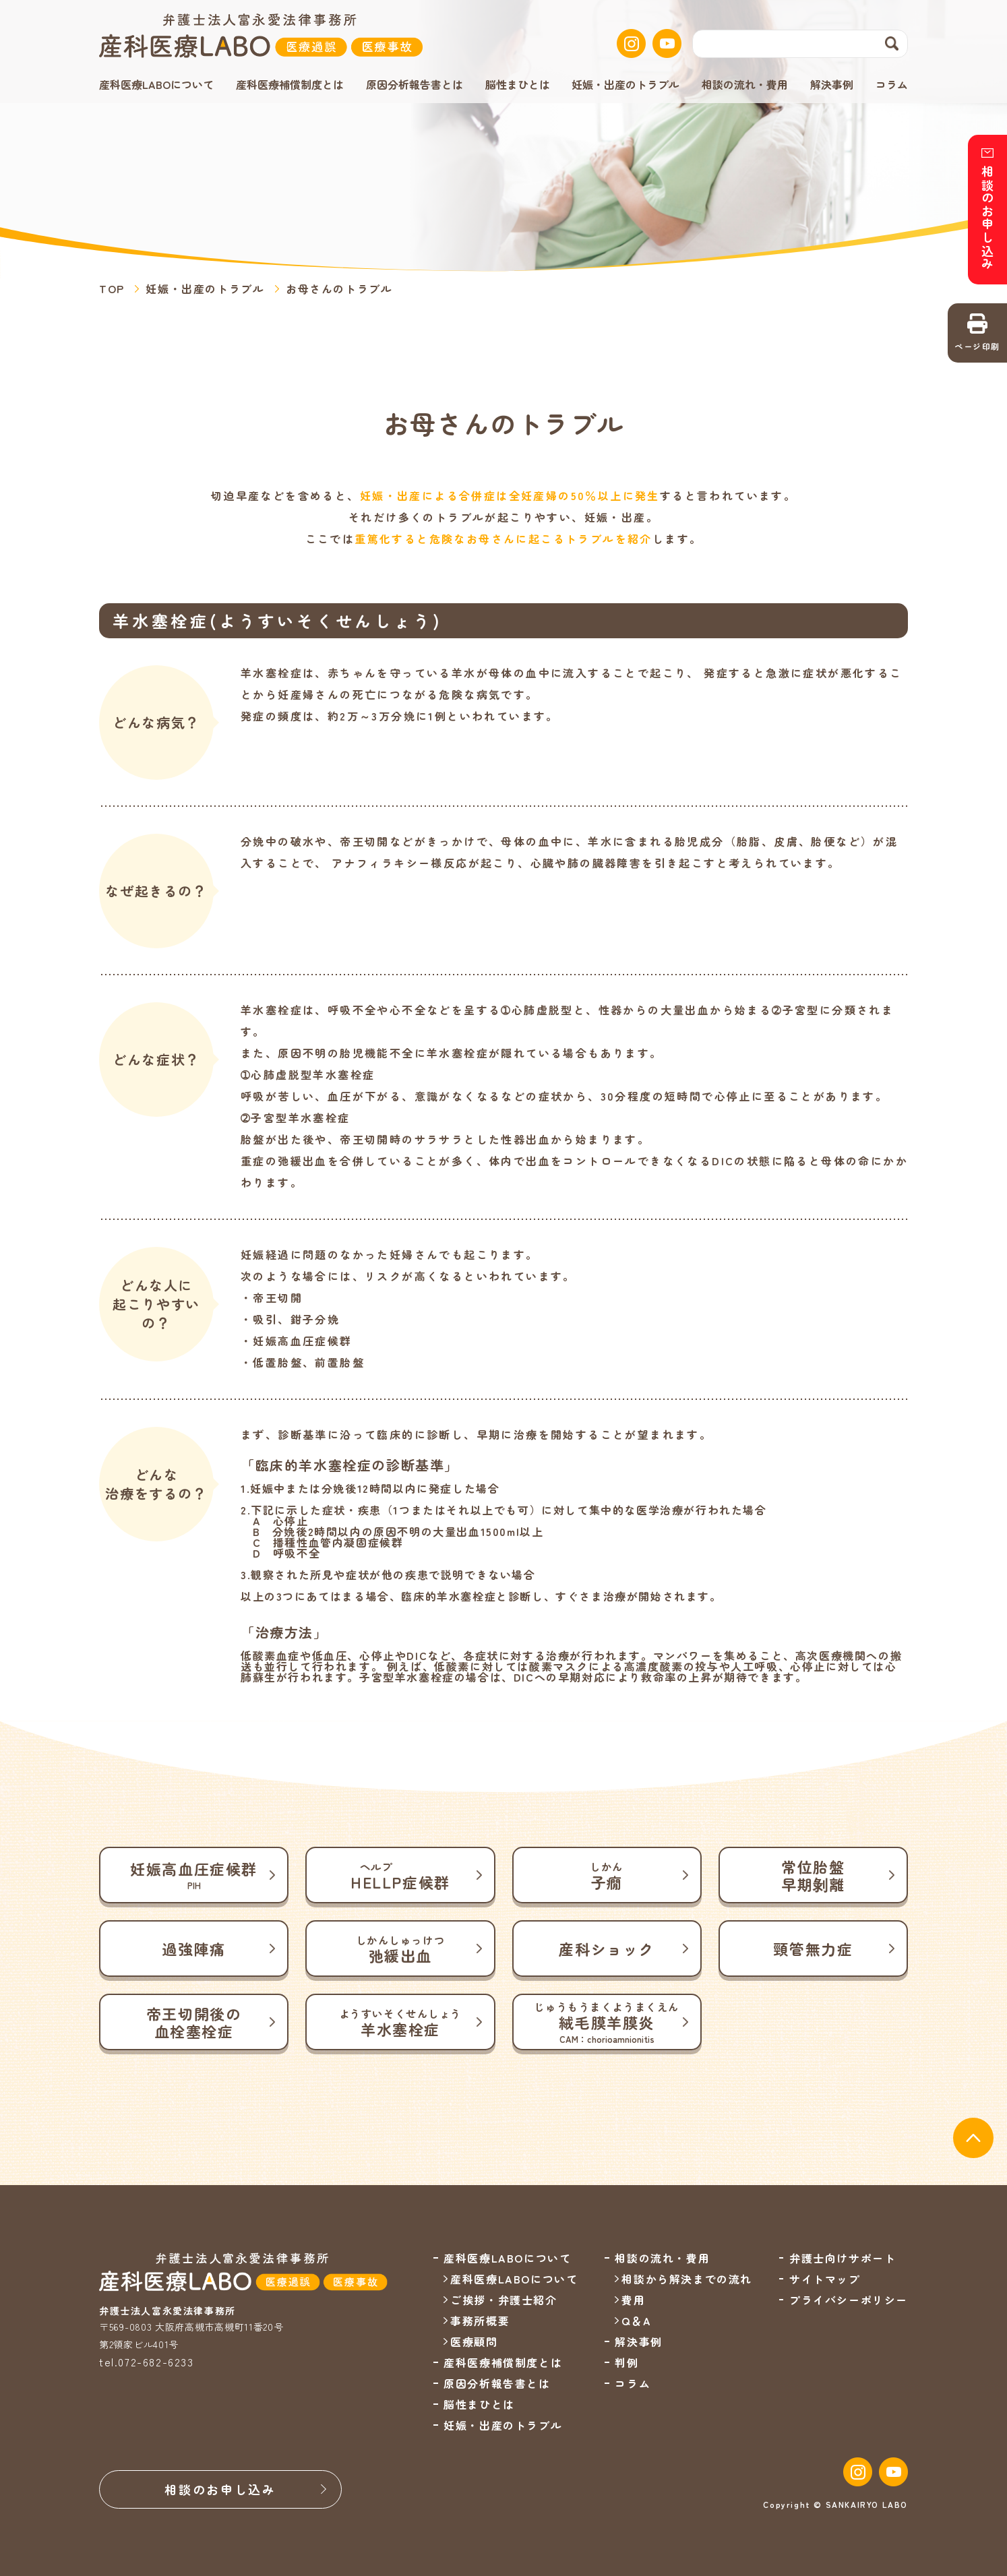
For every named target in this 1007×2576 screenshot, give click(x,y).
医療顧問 (473, 2341)
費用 (633, 2299)
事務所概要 (480, 2320)
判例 (626, 2362)
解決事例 (831, 84)
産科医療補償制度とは (290, 84)
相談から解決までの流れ (686, 2278)
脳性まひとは (517, 84)
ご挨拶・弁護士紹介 (503, 2299)
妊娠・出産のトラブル (625, 84)
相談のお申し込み (220, 2489)
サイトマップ (825, 2278)
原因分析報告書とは (414, 84)
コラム (892, 84)
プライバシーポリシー (848, 2299)
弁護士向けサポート (842, 2257)
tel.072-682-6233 (146, 2362)
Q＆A (636, 2320)
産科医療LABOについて (514, 2278)
